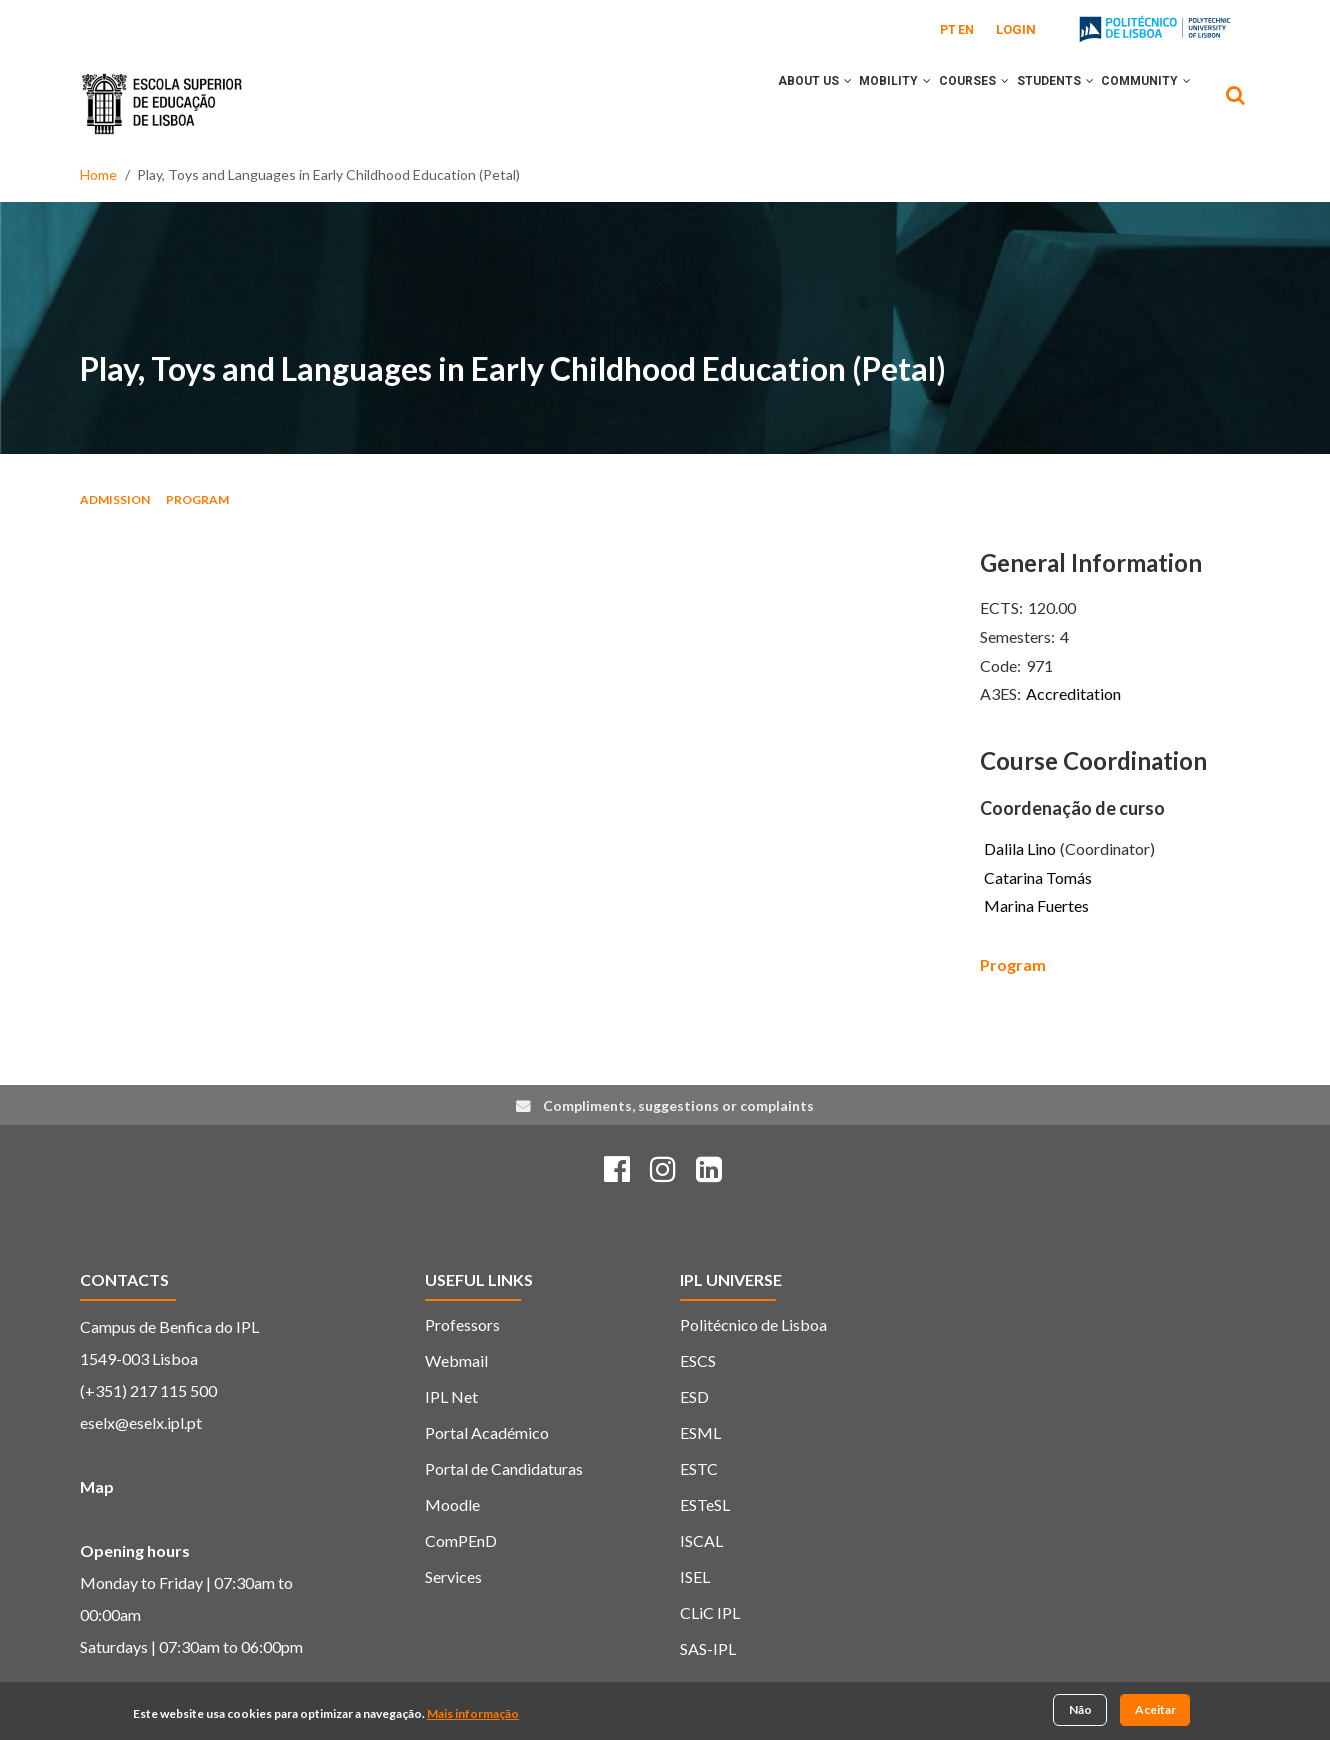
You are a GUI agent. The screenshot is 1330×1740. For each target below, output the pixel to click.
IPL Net (451, 1396)
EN (966, 30)
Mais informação (473, 1714)
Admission (115, 499)
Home (98, 174)
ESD (694, 1396)
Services (453, 1576)
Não (1080, 1710)
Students (1036, 103)
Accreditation (1073, 693)
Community (1140, 103)
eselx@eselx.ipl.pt (141, 1422)
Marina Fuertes (1036, 905)
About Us (759, 103)
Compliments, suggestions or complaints (678, 1105)
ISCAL (701, 1540)
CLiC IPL (710, 1612)
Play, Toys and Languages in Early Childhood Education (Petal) (513, 368)
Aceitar (1155, 1710)
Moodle (452, 1504)
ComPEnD (461, 1540)
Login (1016, 29)
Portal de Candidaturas (504, 1468)
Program (197, 499)
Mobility (852, 103)
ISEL (695, 1576)
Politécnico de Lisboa (753, 1324)
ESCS (698, 1360)
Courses (943, 103)
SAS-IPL (708, 1648)
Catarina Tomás (1038, 877)
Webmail (456, 1360)
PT (948, 30)
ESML (700, 1432)
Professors (462, 1324)
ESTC (699, 1468)
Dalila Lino (1020, 848)
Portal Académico (487, 1432)
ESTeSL (705, 1504)
